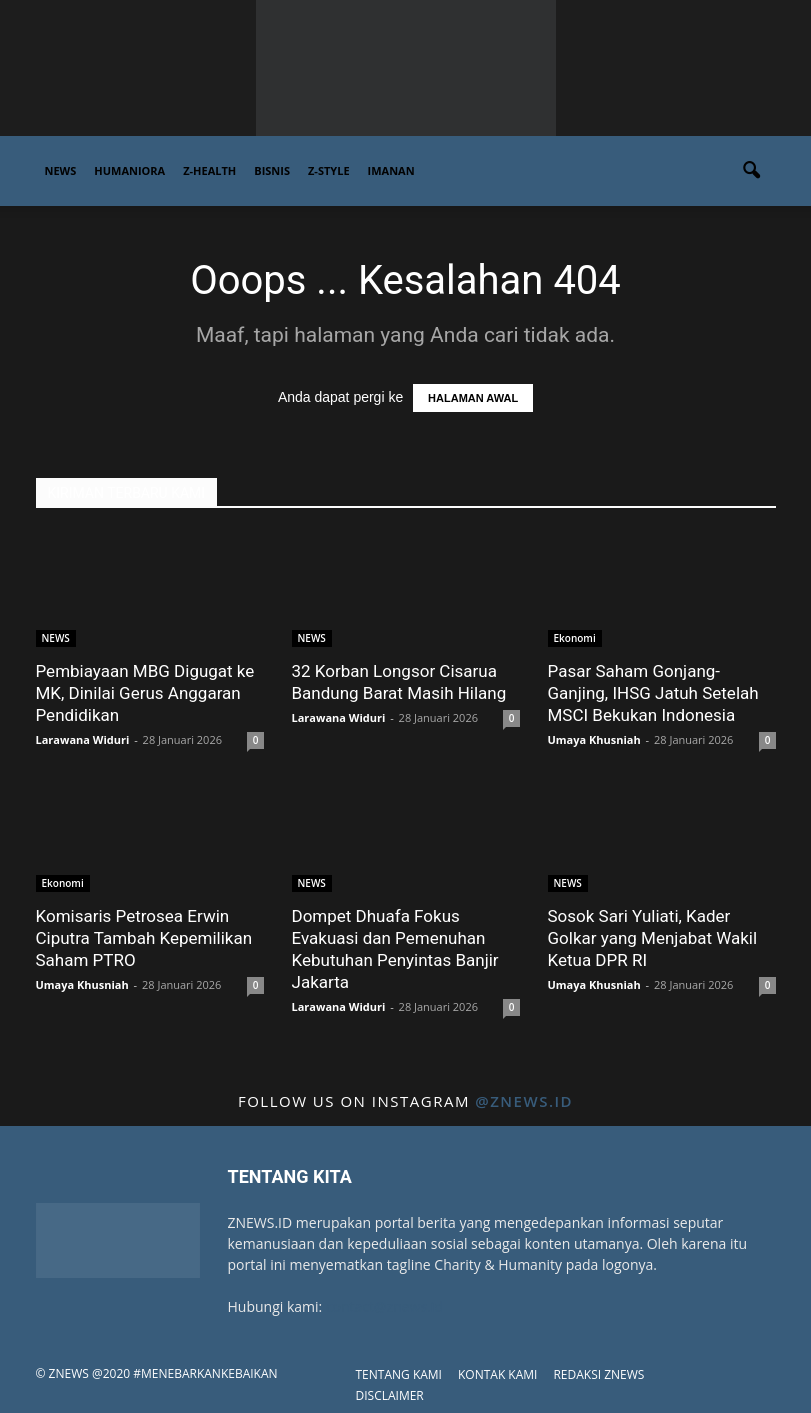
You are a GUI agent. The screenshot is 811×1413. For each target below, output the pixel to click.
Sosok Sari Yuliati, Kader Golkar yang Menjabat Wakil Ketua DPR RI (653, 938)
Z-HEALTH (209, 170)
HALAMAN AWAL (473, 398)
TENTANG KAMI (399, 1374)
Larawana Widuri (83, 739)
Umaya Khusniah (594, 739)
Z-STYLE (329, 170)
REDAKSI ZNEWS (598, 1374)
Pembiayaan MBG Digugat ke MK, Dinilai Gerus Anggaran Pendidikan (145, 693)
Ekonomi (575, 638)
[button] (752, 171)
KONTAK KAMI (497, 1374)
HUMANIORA (129, 170)
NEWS (61, 170)
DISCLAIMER (390, 1395)
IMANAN (391, 170)
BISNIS (272, 170)
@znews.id (524, 1101)
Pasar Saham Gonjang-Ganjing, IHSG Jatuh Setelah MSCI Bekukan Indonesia (653, 693)
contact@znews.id (384, 1306)
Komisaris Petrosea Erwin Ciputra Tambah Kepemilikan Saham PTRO (144, 938)
